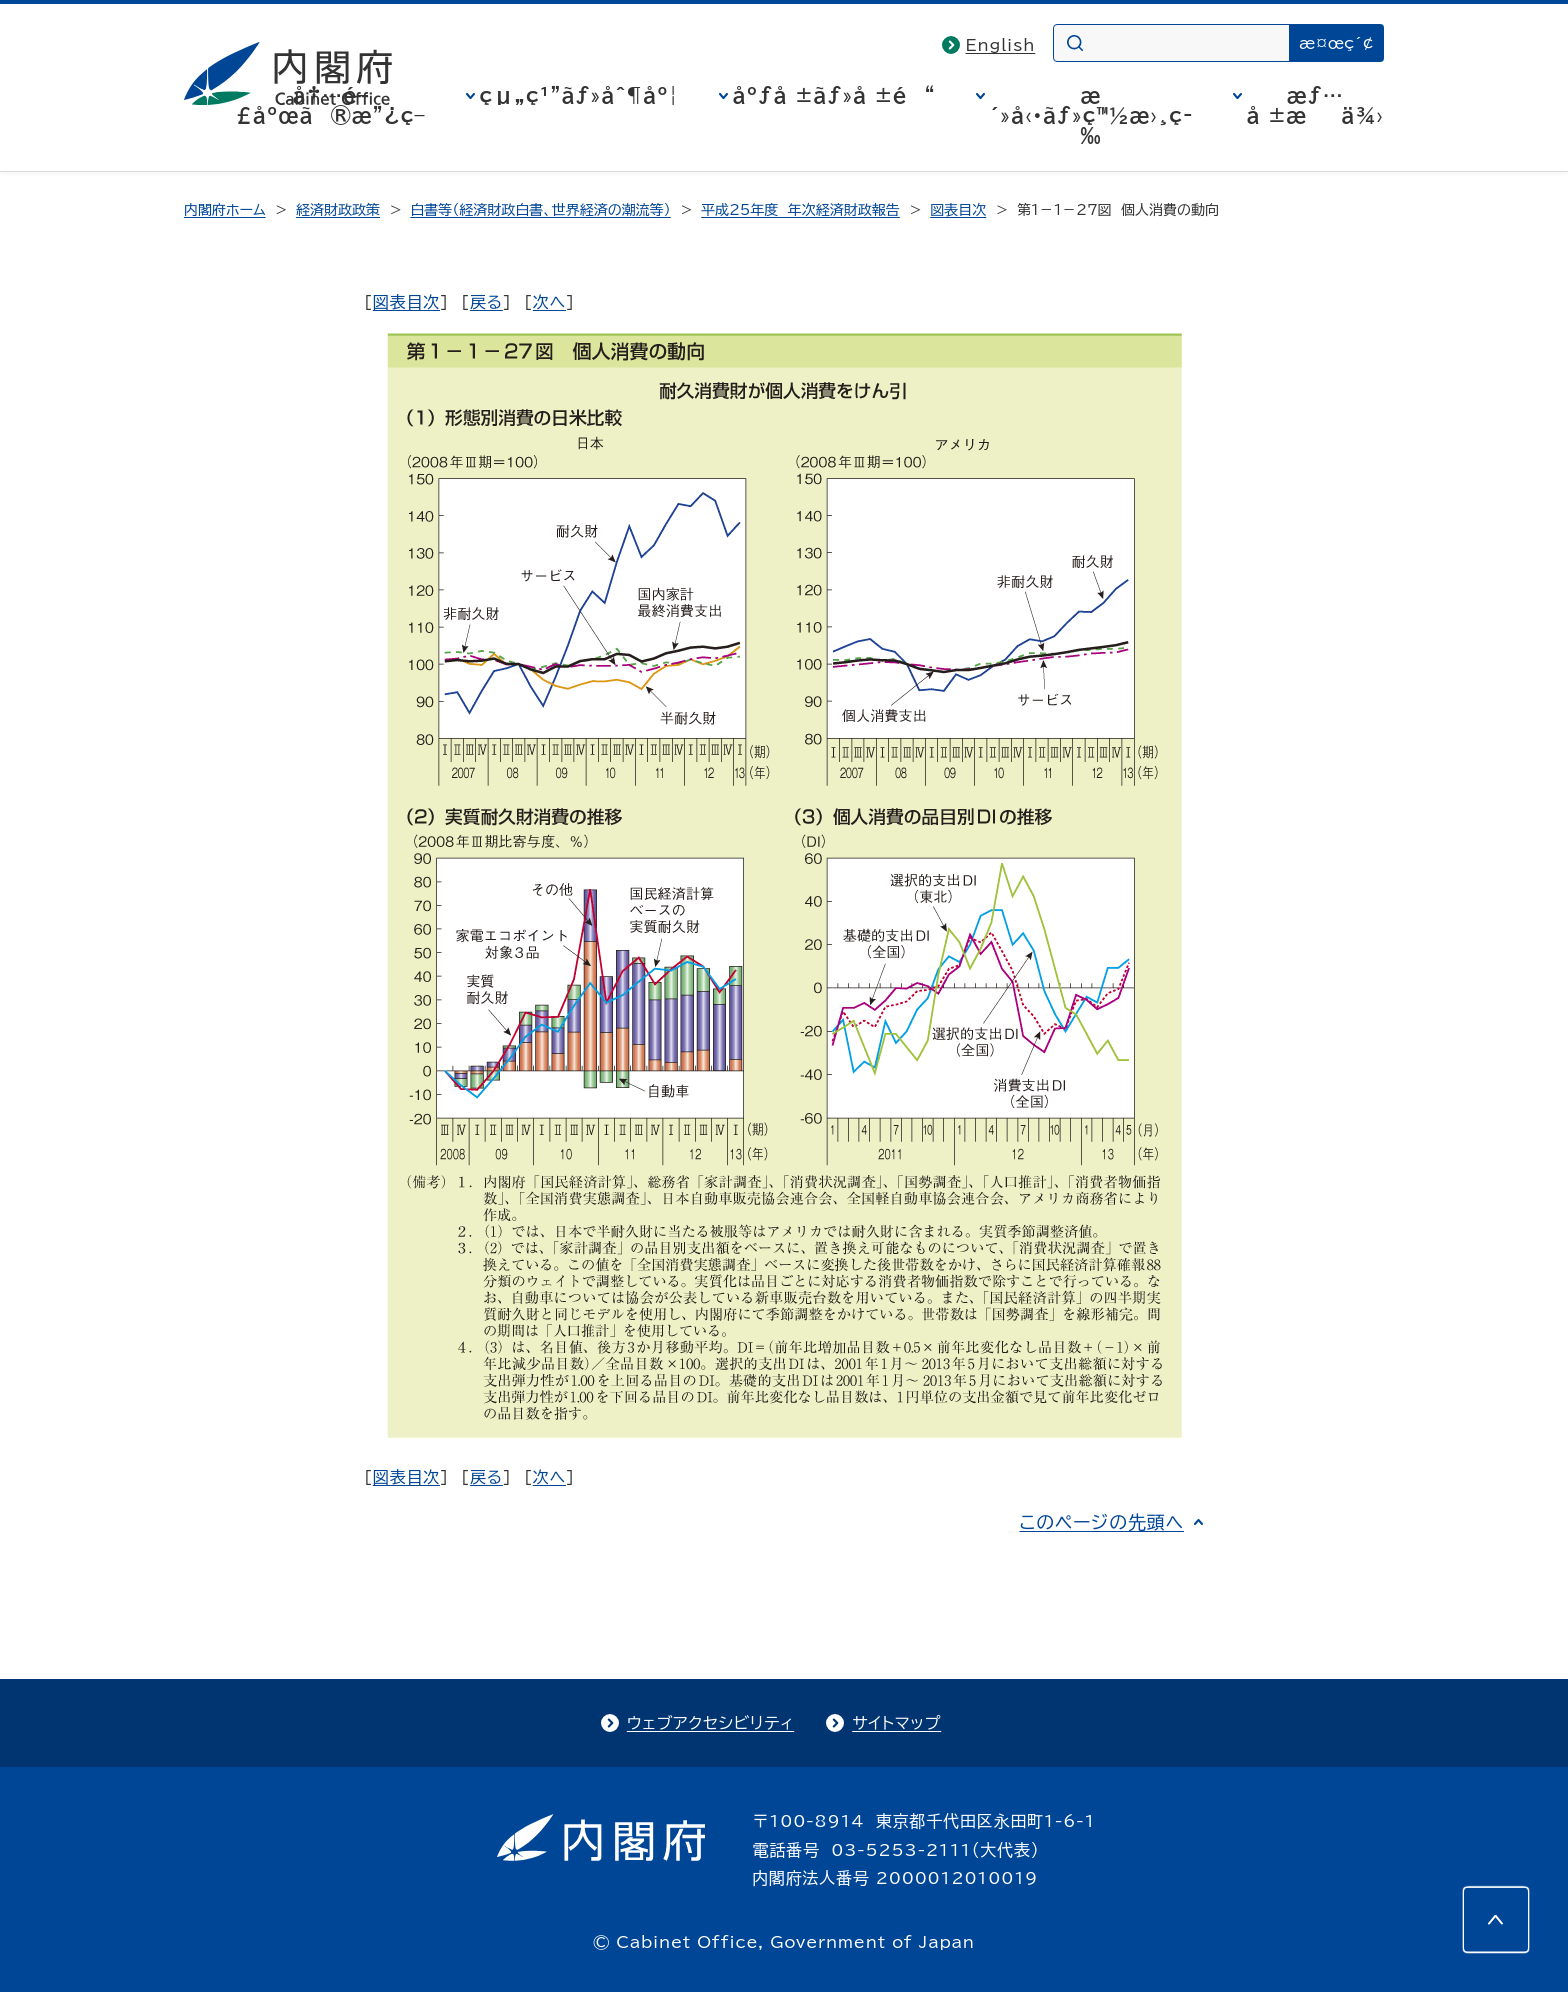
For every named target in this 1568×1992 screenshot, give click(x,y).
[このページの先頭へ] (1496, 1920)
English (1001, 45)
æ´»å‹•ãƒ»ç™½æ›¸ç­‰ (1091, 115)
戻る (486, 302)
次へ (549, 302)
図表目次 (958, 210)
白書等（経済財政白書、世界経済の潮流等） (540, 210)
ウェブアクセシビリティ (710, 1723)
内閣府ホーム (224, 210)
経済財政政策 (338, 210)
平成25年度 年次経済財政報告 (800, 210)
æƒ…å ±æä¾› (1315, 105)
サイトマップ (896, 1723)
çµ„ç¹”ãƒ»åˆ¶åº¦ (579, 95)
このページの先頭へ (1101, 1522)
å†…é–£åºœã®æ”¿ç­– (331, 105)
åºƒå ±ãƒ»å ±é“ (834, 95)
